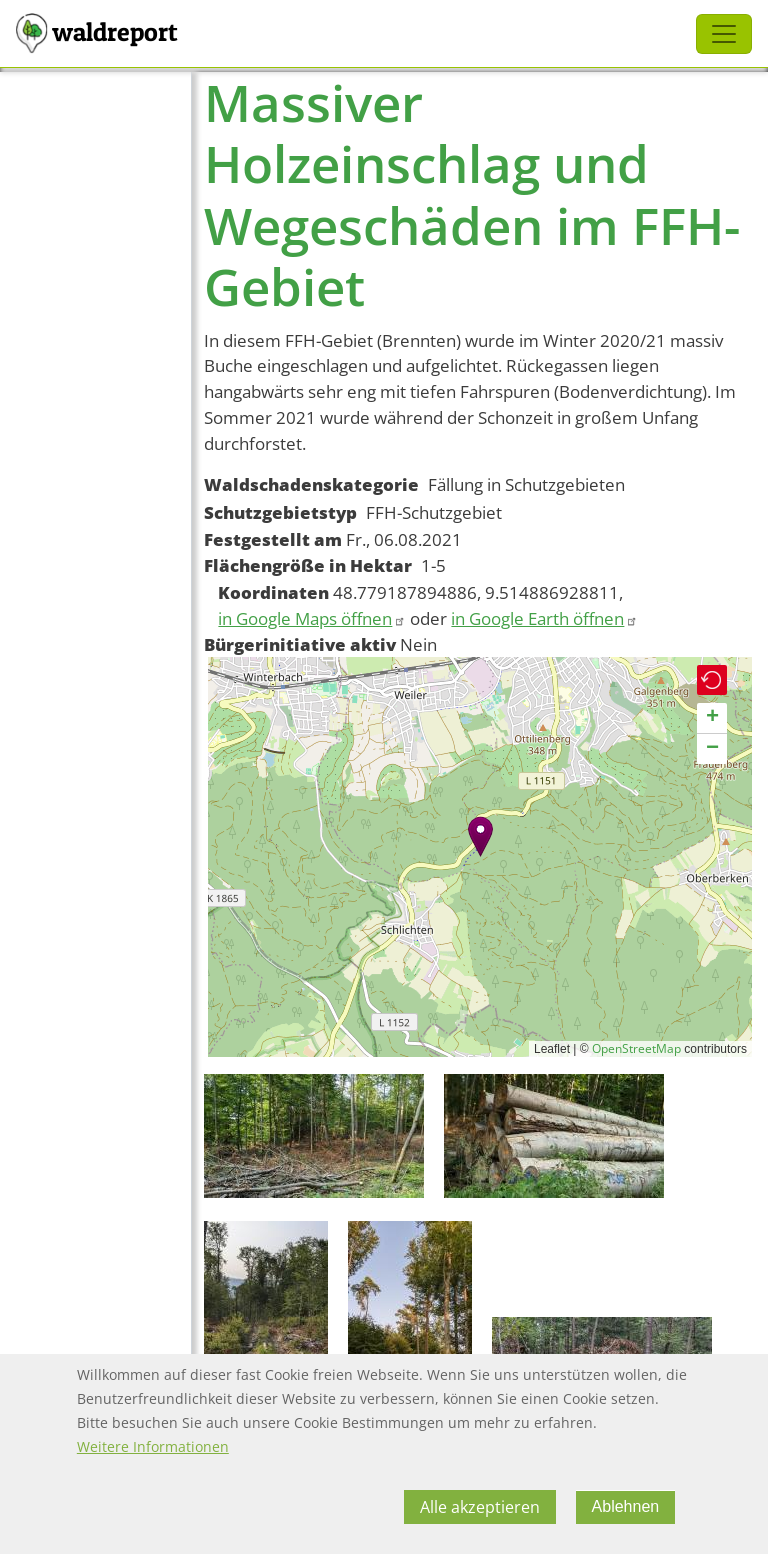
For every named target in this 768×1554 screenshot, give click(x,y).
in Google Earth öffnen (544, 618)
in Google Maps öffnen (312, 618)
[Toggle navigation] (724, 34)
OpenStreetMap (636, 1048)
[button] (480, 836)
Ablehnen (626, 1506)
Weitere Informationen (153, 1446)
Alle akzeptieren (480, 1507)
